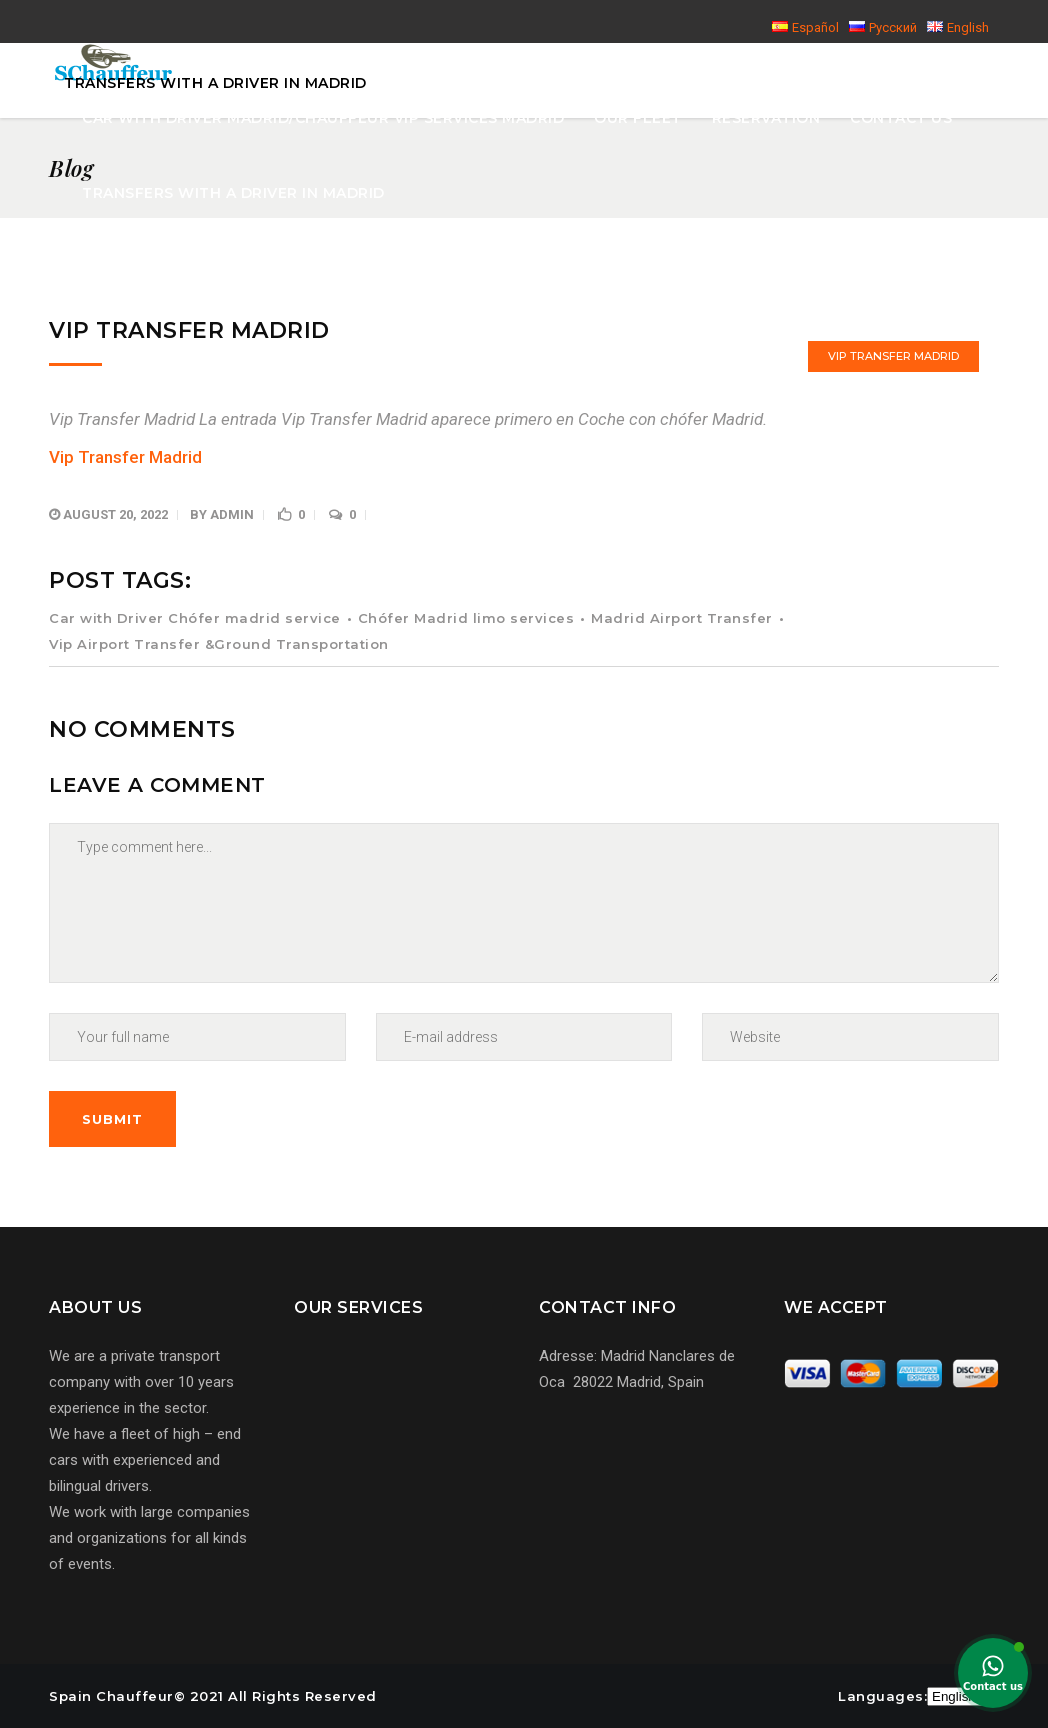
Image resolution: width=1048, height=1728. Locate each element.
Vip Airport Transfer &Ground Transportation (219, 644)
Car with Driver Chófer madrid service (195, 618)
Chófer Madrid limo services (466, 618)
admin (232, 514)
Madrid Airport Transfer (682, 618)
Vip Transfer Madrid (893, 356)
